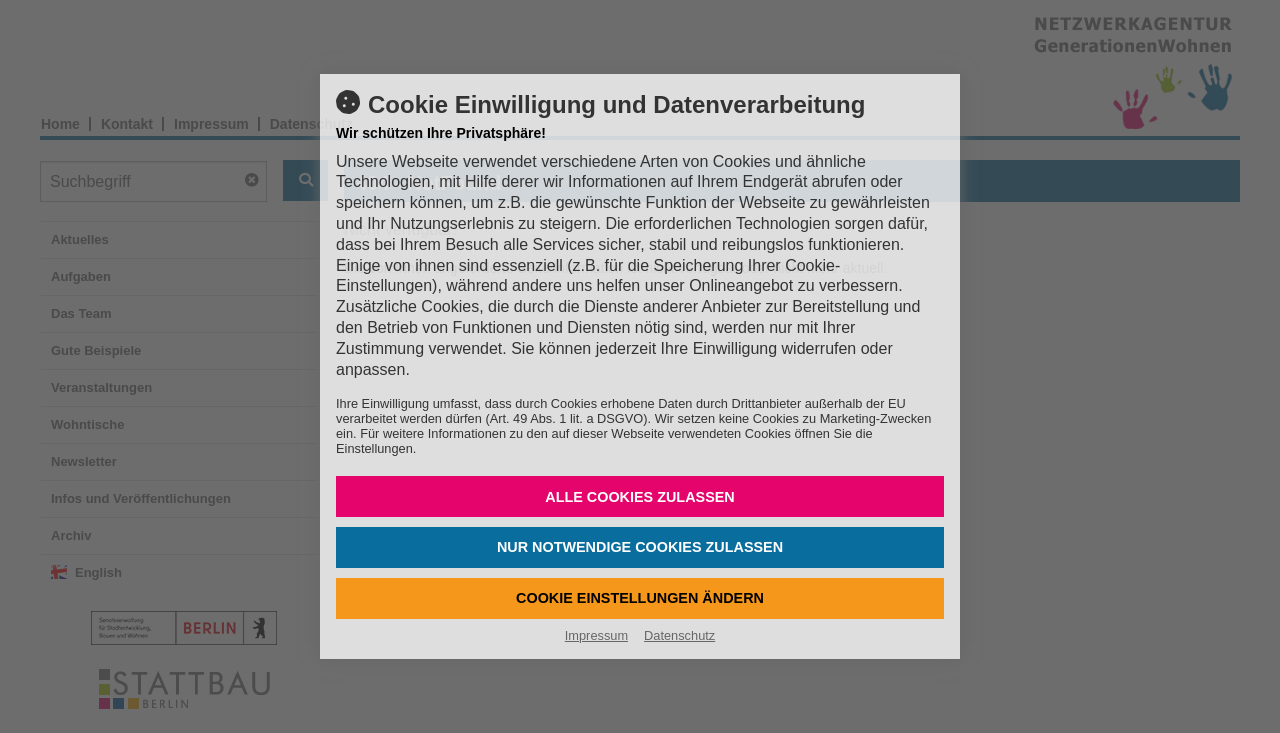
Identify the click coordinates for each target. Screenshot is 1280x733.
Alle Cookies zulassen (640, 497)
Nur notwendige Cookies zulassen (640, 547)
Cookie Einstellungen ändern (640, 598)
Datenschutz (679, 635)
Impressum (596, 635)
